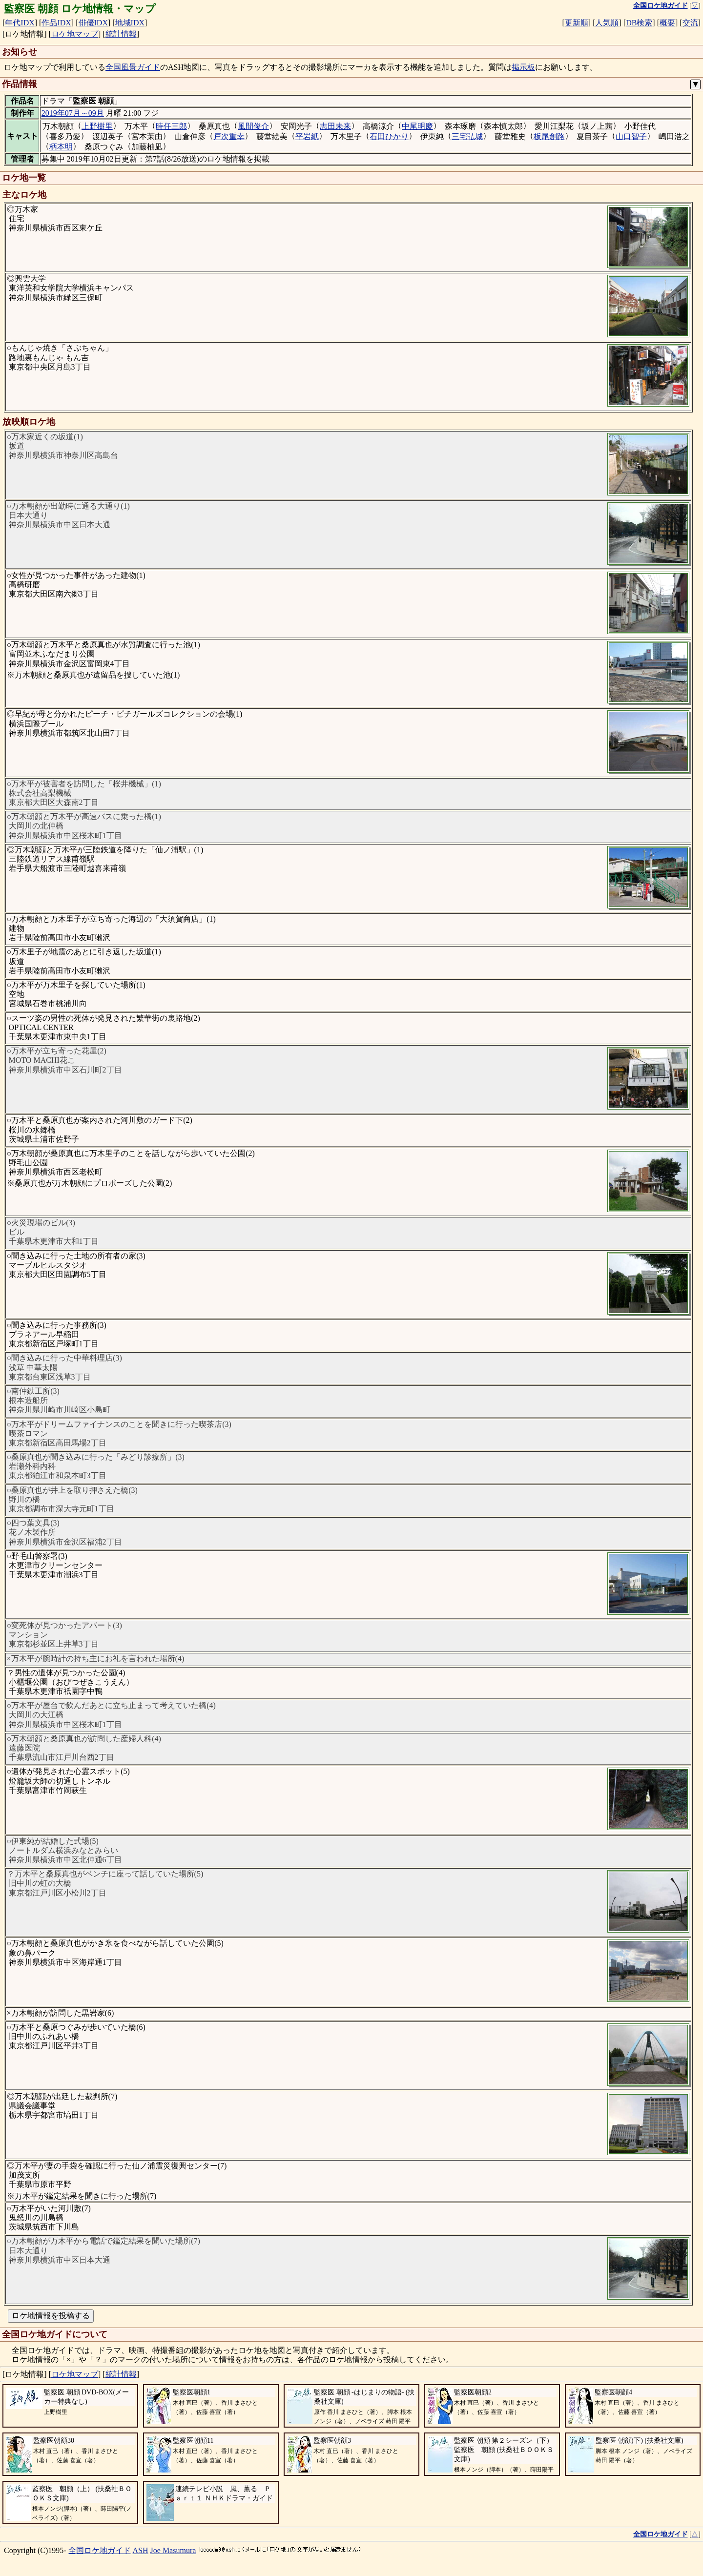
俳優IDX (93, 23)
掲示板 (523, 67)
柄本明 (61, 147)
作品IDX (56, 23)
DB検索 (639, 23)
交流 (690, 23)
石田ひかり (389, 136)
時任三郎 (171, 126)
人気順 (607, 23)
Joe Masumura (173, 2550)
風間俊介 (253, 126)
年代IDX (19, 23)
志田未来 (335, 126)
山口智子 (631, 136)
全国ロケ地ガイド (99, 2550)
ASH (140, 2550)
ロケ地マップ (74, 34)
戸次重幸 (229, 136)
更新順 (576, 23)
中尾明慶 (417, 126)
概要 (667, 23)
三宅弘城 (467, 136)
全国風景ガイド (132, 67)
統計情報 (121, 34)
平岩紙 (307, 136)
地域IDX (130, 23)
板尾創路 (549, 136)
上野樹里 (97, 126)
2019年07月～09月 (72, 113)
